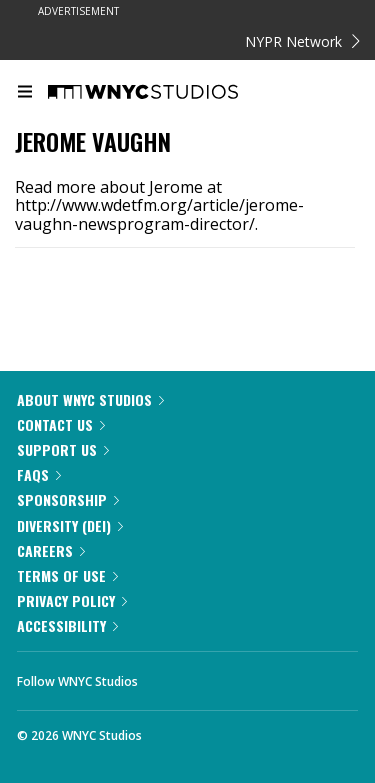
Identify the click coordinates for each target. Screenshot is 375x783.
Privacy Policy (72, 600)
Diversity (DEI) (70, 525)
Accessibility (67, 625)
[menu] (25, 93)
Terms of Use (67, 575)
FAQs (39, 474)
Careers (51, 550)
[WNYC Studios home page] (168, 93)
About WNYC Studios (90, 399)
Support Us (63, 449)
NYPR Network (302, 41)
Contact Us (61, 424)
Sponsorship (68, 499)
